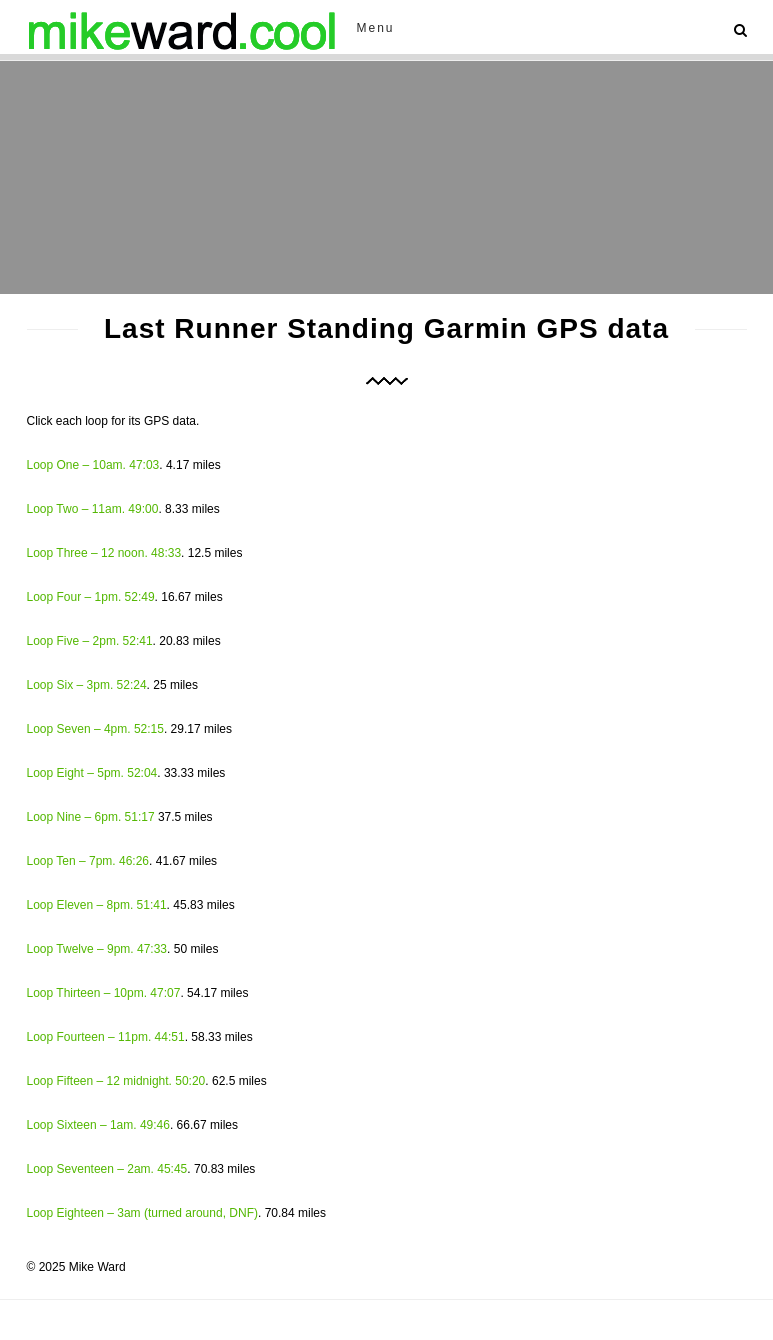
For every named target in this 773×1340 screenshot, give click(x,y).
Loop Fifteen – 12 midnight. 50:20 (116, 1081)
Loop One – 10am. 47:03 (93, 465)
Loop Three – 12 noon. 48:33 (104, 553)
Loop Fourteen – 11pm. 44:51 (106, 1037)
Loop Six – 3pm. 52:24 (87, 685)
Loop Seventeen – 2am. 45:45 (107, 1169)
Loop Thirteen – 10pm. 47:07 (104, 993)
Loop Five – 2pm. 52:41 (90, 641)
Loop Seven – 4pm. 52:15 (95, 729)
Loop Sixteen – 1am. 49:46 (98, 1125)
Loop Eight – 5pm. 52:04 (92, 773)
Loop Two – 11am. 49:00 (93, 509)
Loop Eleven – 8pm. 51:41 (97, 905)
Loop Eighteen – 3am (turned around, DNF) (142, 1213)
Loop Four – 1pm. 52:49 (91, 597)
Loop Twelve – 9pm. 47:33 (97, 949)
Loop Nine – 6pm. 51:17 (91, 817)
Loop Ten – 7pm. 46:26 (88, 861)
